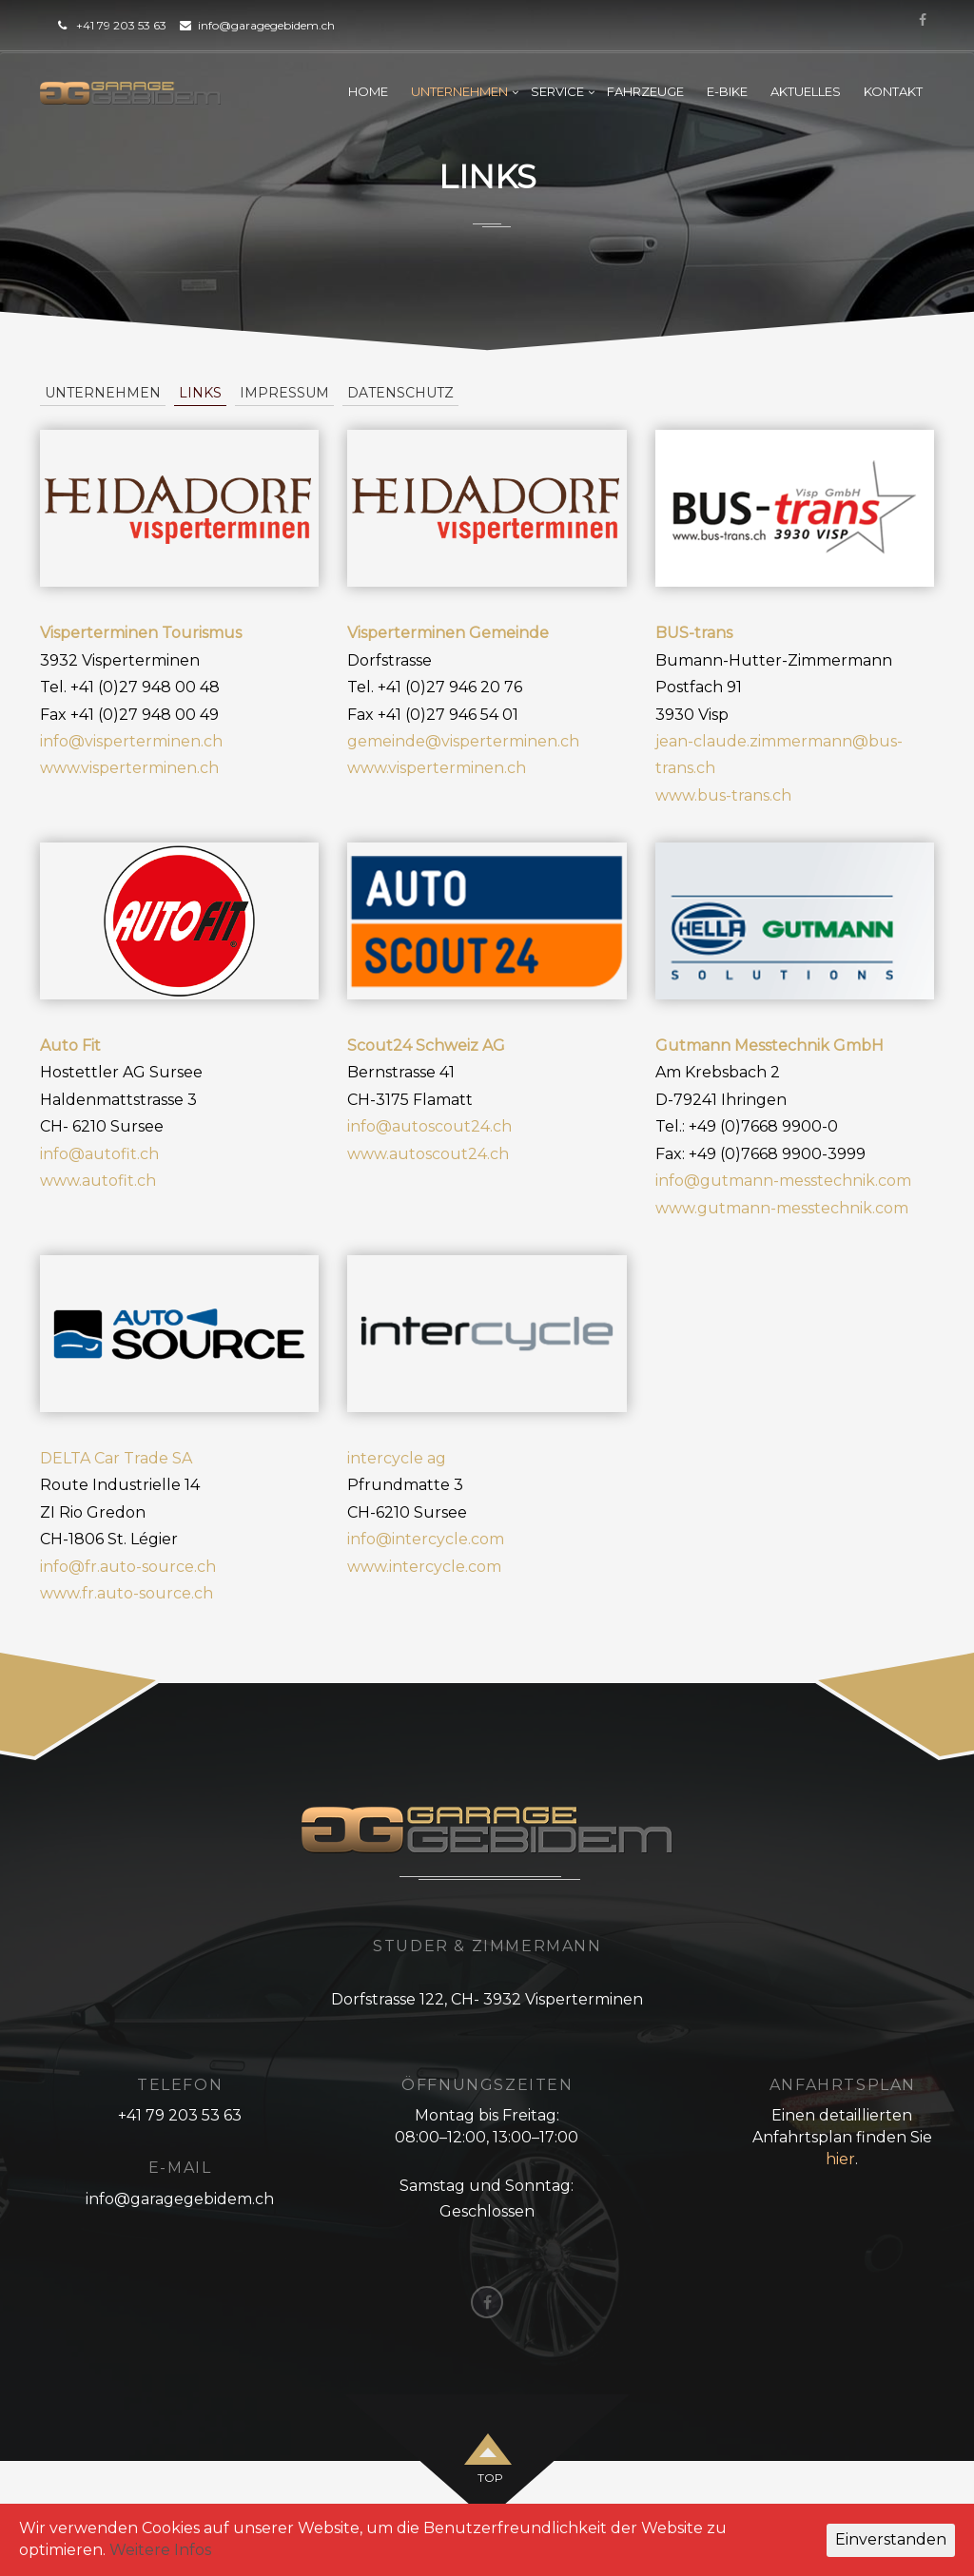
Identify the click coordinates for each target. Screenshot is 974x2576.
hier (840, 2159)
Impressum (284, 392)
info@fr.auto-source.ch (128, 1567)
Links (200, 392)
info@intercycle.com (425, 1539)
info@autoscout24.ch (429, 1126)
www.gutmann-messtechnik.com (781, 1208)
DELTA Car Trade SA (116, 1458)
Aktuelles (805, 91)
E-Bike (727, 91)
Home (368, 91)
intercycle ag (396, 1458)
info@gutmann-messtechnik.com (783, 1181)
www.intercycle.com (424, 1567)
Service (557, 91)
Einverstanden (890, 2539)
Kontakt (893, 91)
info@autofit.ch (99, 1154)
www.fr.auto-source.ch (126, 1593)
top (490, 2477)
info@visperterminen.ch (131, 741)
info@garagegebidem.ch (266, 25)
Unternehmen (459, 91)
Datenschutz (400, 392)
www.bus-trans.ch (723, 795)
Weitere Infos (160, 2550)
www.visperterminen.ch (129, 768)
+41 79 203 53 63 (121, 25)
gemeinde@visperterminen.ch (463, 741)
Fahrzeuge (645, 91)
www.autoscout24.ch (428, 1154)
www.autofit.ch (98, 1181)
